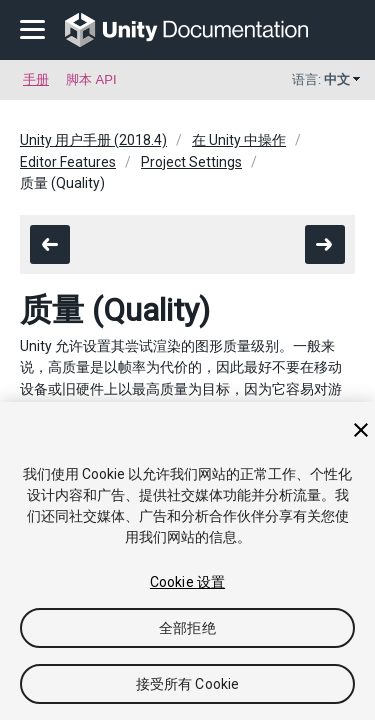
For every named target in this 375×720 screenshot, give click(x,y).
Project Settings (191, 162)
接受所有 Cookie (188, 684)
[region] (187, 561)
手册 (36, 79)
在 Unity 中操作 (239, 140)
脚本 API (91, 79)
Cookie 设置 (187, 582)
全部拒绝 (187, 628)
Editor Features (68, 162)
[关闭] (361, 430)
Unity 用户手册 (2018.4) (93, 140)
